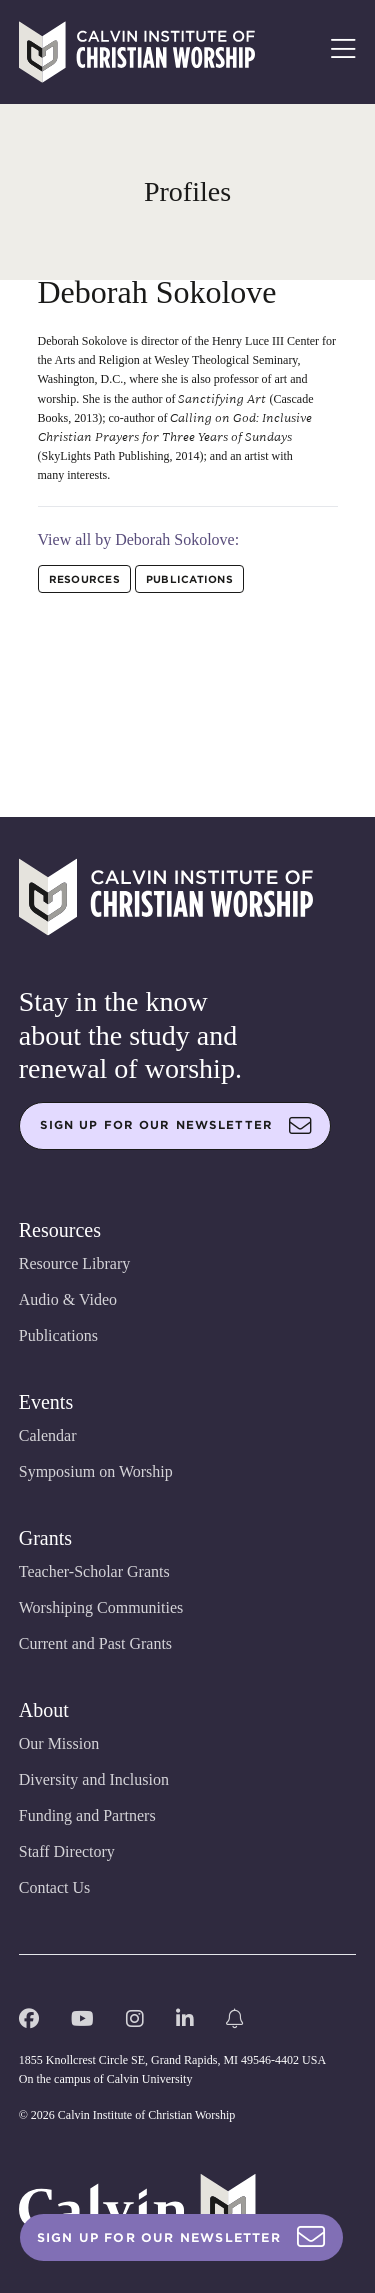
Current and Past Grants (95, 1643)
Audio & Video (68, 1299)
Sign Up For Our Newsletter (181, 2237)
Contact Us (55, 1887)
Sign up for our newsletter (176, 1126)
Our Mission (59, 1743)
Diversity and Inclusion (94, 1779)
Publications (58, 1335)
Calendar (48, 1435)
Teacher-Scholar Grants (94, 1571)
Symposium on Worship (96, 1471)
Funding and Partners (87, 1815)
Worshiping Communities (101, 1607)
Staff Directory (67, 1851)
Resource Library (75, 1263)
